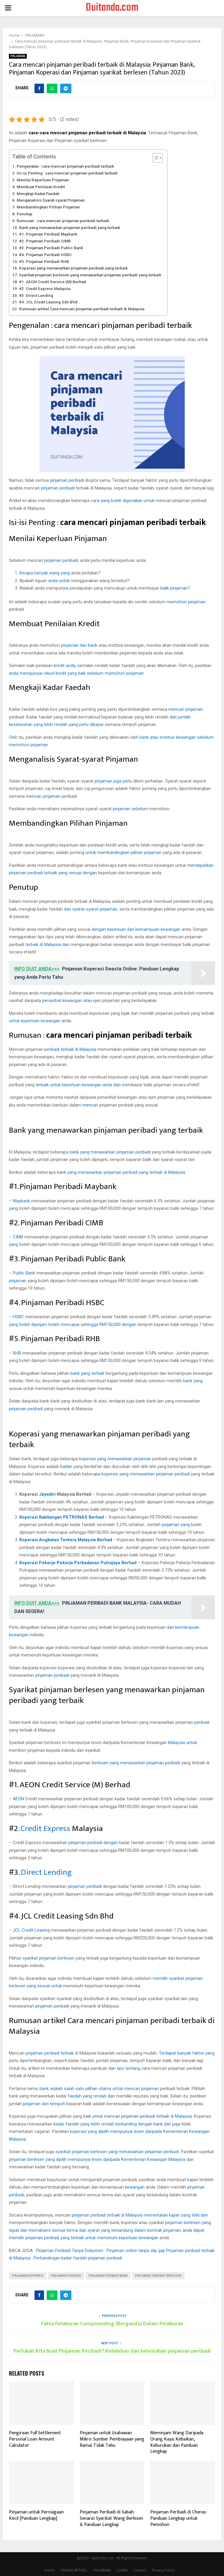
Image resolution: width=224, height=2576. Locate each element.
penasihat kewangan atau (67, 1000)
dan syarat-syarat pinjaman (90, 909)
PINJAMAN (17, 56)
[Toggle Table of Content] (154, 158)
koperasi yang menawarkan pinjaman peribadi (145, 1474)
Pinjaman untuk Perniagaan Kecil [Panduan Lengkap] (36, 2515)
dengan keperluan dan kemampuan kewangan (136, 929)
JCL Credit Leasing (31, 1930)
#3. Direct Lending (36, 295)
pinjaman (17, 1280)
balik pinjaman (174, 588)
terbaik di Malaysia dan (47, 944)
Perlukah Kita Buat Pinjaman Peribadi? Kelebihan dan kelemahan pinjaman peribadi (112, 2351)
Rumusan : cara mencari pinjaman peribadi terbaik (63, 220)
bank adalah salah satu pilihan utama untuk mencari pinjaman (99, 2088)
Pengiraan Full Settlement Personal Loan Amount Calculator (35, 2439)
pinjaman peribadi (67, 480)
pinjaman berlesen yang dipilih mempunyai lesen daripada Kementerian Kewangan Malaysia (97, 2159)
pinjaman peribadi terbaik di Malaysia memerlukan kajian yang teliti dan (140, 2215)
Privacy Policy (163, 2570)
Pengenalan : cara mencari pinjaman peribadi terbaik (65, 166)
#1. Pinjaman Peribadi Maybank (48, 234)
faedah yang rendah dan (91, 2096)
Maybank (21, 1201)
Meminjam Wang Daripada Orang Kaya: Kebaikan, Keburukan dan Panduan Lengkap (176, 2442)
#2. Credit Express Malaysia (44, 288)
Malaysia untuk (182, 1742)
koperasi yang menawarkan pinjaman (115, 1458)
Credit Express (45, 1828)
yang (13, 1208)
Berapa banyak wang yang (44, 573)
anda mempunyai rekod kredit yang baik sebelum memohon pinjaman (76, 673)
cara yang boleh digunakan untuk (122, 500)
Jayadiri (48, 1494)
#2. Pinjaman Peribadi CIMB (45, 241)
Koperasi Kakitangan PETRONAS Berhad (61, 1517)
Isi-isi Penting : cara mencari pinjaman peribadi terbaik (67, 173)
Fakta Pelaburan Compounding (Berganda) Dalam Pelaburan (112, 2323)
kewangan (135, 2187)
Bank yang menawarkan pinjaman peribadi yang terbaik (69, 227)
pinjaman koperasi (27, 2275)
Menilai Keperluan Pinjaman (43, 179)
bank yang (193, 1380)
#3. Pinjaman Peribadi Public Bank (51, 247)
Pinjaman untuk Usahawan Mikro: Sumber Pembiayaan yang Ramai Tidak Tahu (112, 2439)
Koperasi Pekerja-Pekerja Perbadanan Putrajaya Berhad (78, 1562)
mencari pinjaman (185, 709)
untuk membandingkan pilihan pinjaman (123, 852)
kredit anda (64, 665)
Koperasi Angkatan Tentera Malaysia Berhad (65, 1539)
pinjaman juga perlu (113, 781)
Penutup (24, 213)
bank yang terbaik (87, 1373)
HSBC (19, 1316)
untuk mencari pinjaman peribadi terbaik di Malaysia (142, 2116)
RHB (17, 1353)
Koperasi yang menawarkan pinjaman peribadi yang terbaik (73, 268)
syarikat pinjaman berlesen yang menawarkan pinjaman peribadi (117, 2151)
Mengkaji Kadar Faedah (38, 193)
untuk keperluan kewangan (34, 1020)
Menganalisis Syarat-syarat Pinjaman (51, 200)
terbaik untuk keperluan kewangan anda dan (78, 1084)
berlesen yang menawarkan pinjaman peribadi (136, 1762)
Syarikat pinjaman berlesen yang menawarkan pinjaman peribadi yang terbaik (90, 274)
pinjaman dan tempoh (44, 2103)
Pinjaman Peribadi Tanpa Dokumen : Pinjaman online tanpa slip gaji (100, 2250)
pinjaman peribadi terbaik (50, 2053)
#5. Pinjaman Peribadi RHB (44, 261)
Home (49, 2570)
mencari (90, 1105)
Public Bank (24, 1273)
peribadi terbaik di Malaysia (70, 1049)
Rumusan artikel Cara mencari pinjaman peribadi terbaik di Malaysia (81, 308)
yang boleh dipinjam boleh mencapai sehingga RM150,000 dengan (72, 1324)
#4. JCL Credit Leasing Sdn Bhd (48, 302)
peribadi (201, 1722)
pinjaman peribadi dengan (93, 1842)
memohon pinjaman (186, 601)
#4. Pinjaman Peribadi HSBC (45, 254)
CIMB (18, 1237)
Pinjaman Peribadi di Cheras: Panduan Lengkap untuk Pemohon (178, 2518)
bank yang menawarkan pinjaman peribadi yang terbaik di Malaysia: (121, 1172)
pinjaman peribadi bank (108, 2275)
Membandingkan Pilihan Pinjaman (48, 207)
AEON (18, 1799)
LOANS (122, 2570)
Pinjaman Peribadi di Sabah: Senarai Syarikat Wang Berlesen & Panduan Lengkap (111, 2518)
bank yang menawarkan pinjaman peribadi (110, 1152)
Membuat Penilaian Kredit (41, 186)
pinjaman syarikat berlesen (158, 2275)
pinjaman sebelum (130, 808)
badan (66, 1466)
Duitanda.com (112, 8)
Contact (139, 2570)
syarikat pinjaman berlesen (48, 1958)
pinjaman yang (176, 1524)
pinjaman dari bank (79, 645)
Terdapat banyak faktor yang (186, 2053)
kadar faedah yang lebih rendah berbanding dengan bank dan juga (117, 2124)
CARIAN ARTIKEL (73, 2570)
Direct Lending (46, 1872)
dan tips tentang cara (129, 2068)
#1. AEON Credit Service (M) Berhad (52, 281)
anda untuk (59, 580)
